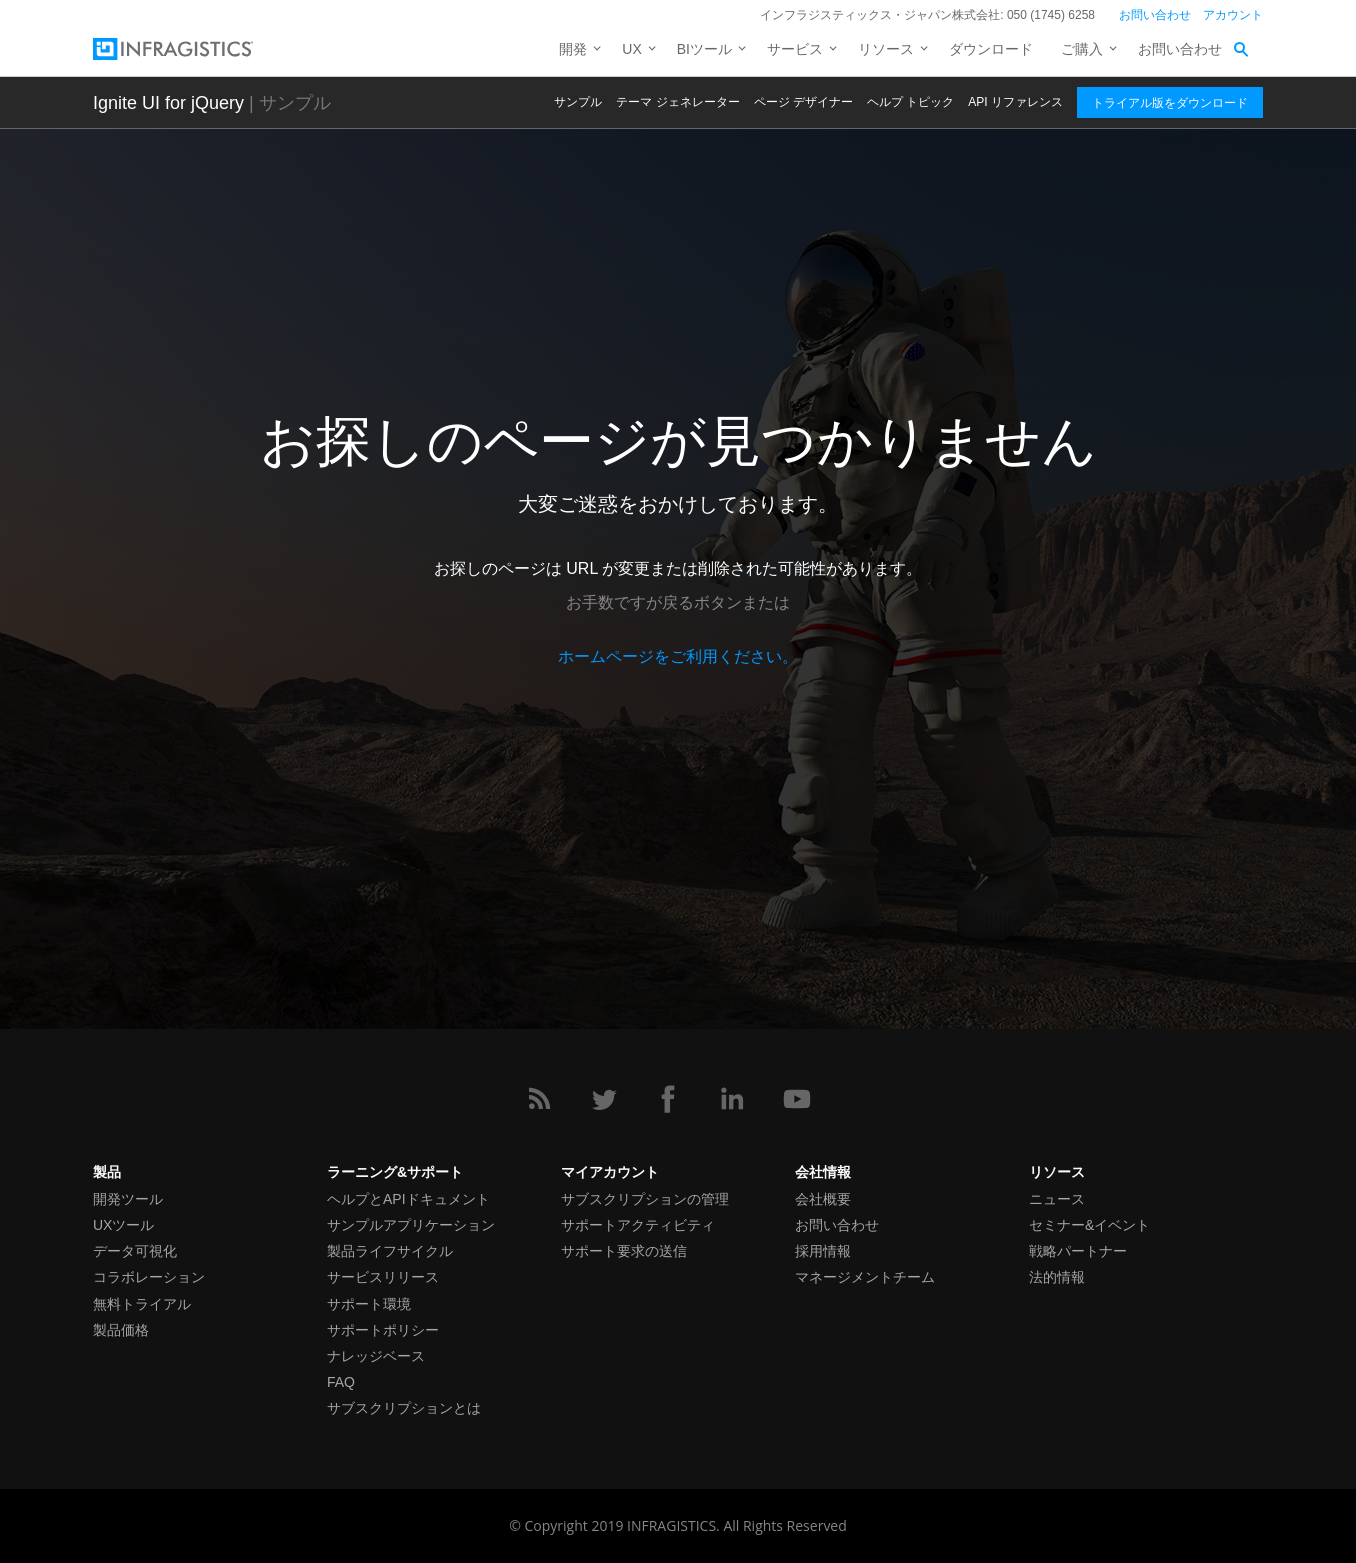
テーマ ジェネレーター (677, 102)
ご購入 (1082, 49)
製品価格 (121, 1330)
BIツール (704, 49)
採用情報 (823, 1251)
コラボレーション (149, 1277)
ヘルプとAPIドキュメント (408, 1199)
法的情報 (1057, 1277)
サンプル (578, 102)
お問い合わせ (1155, 15)
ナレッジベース (376, 1356)
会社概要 (823, 1199)
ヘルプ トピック (910, 102)
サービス (795, 49)
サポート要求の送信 (624, 1251)
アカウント (1233, 15)
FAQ (341, 1382)
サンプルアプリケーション (411, 1225)
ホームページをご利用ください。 (678, 656)
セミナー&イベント (1089, 1225)
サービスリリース (383, 1277)
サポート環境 (369, 1304)
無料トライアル (142, 1304)
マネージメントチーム (865, 1277)
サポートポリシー (383, 1330)
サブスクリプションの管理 (645, 1199)
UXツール (123, 1225)
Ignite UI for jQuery (168, 103)
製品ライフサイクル (390, 1251)
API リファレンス (1015, 102)
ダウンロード (991, 49)
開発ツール (128, 1199)
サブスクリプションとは (404, 1408)
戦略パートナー (1078, 1251)
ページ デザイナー (803, 102)
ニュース (1057, 1199)
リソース (886, 49)
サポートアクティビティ (638, 1225)
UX (631, 49)
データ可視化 (135, 1251)
